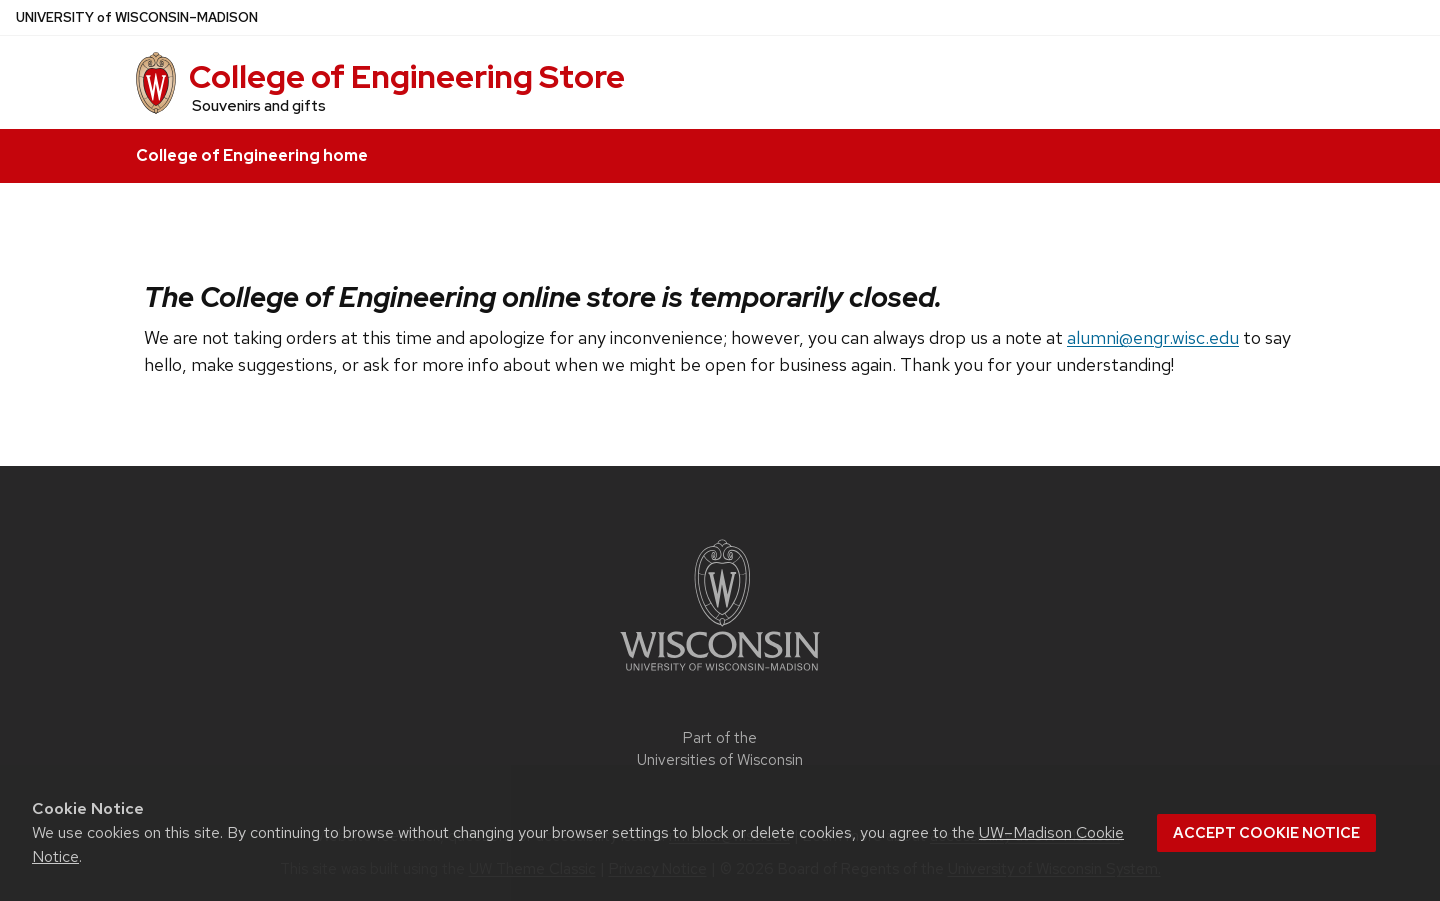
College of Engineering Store (407, 76)
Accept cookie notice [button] (1266, 833)
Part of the (720, 749)
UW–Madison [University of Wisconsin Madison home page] (137, 17)
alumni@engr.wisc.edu (1153, 337)
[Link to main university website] (720, 674)
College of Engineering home (252, 155)
